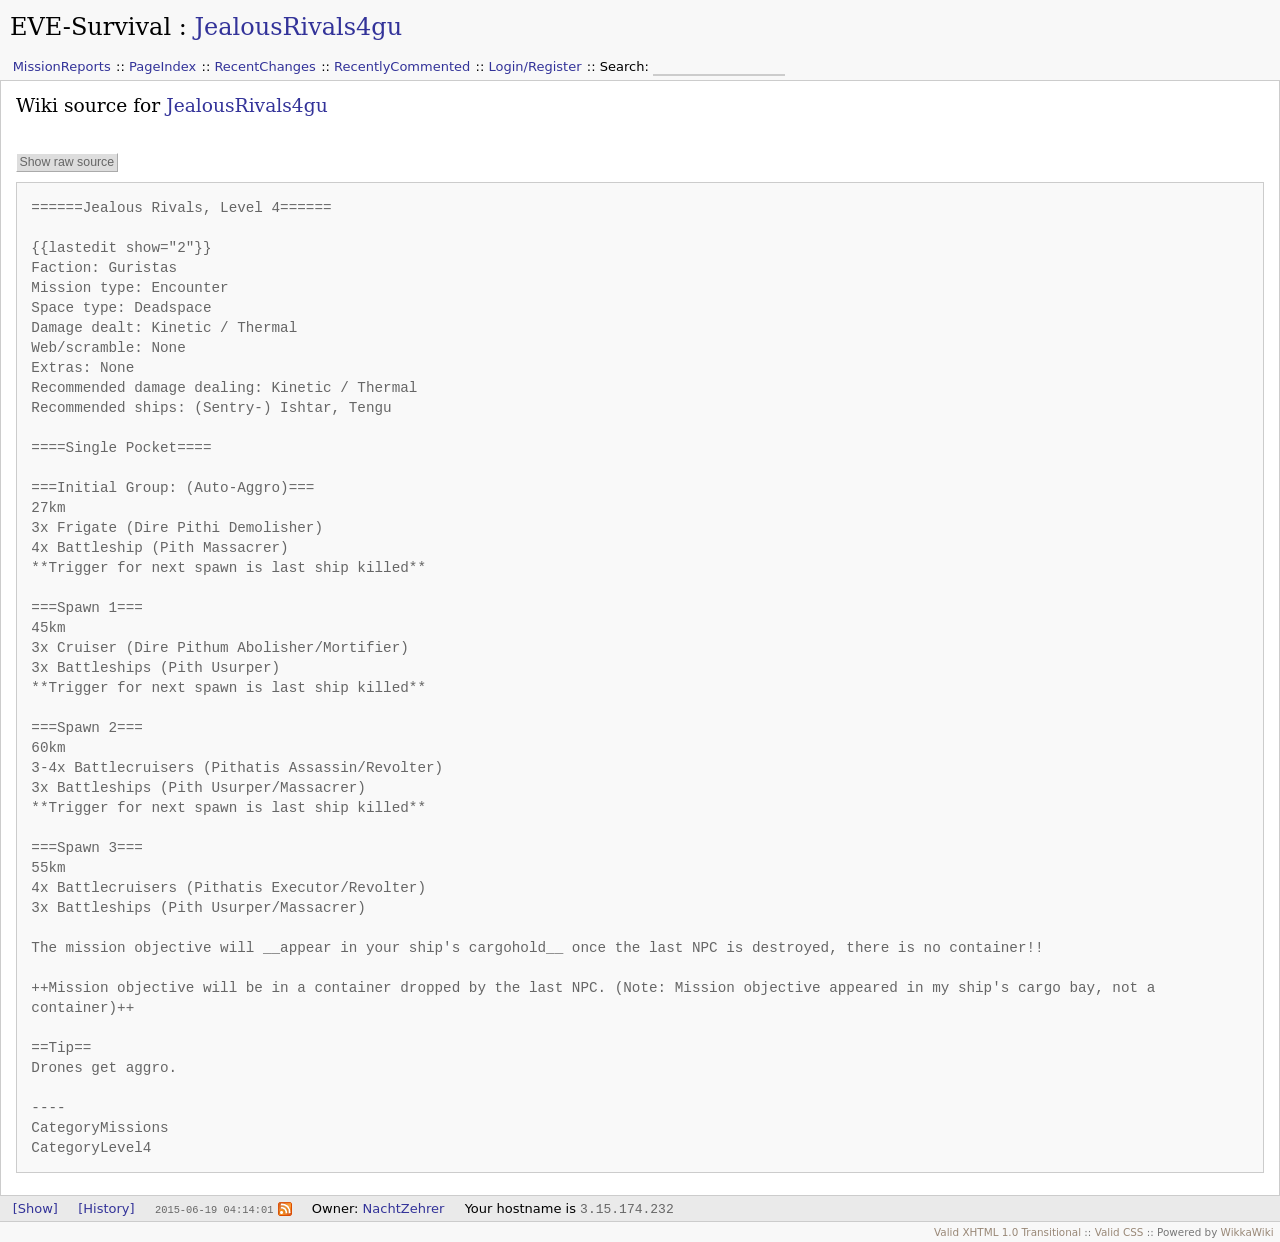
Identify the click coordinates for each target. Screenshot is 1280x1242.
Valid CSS (1119, 1232)
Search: (626, 66)
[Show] (35, 1208)
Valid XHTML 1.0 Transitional (1007, 1232)
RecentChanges (264, 66)
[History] (106, 1208)
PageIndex (162, 66)
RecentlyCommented (402, 66)
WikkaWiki (1247, 1232)
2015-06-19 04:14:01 (214, 1209)
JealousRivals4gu (298, 27)
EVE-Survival (90, 27)
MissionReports (62, 66)
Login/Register (535, 66)
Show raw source (66, 162)
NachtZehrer (404, 1208)
